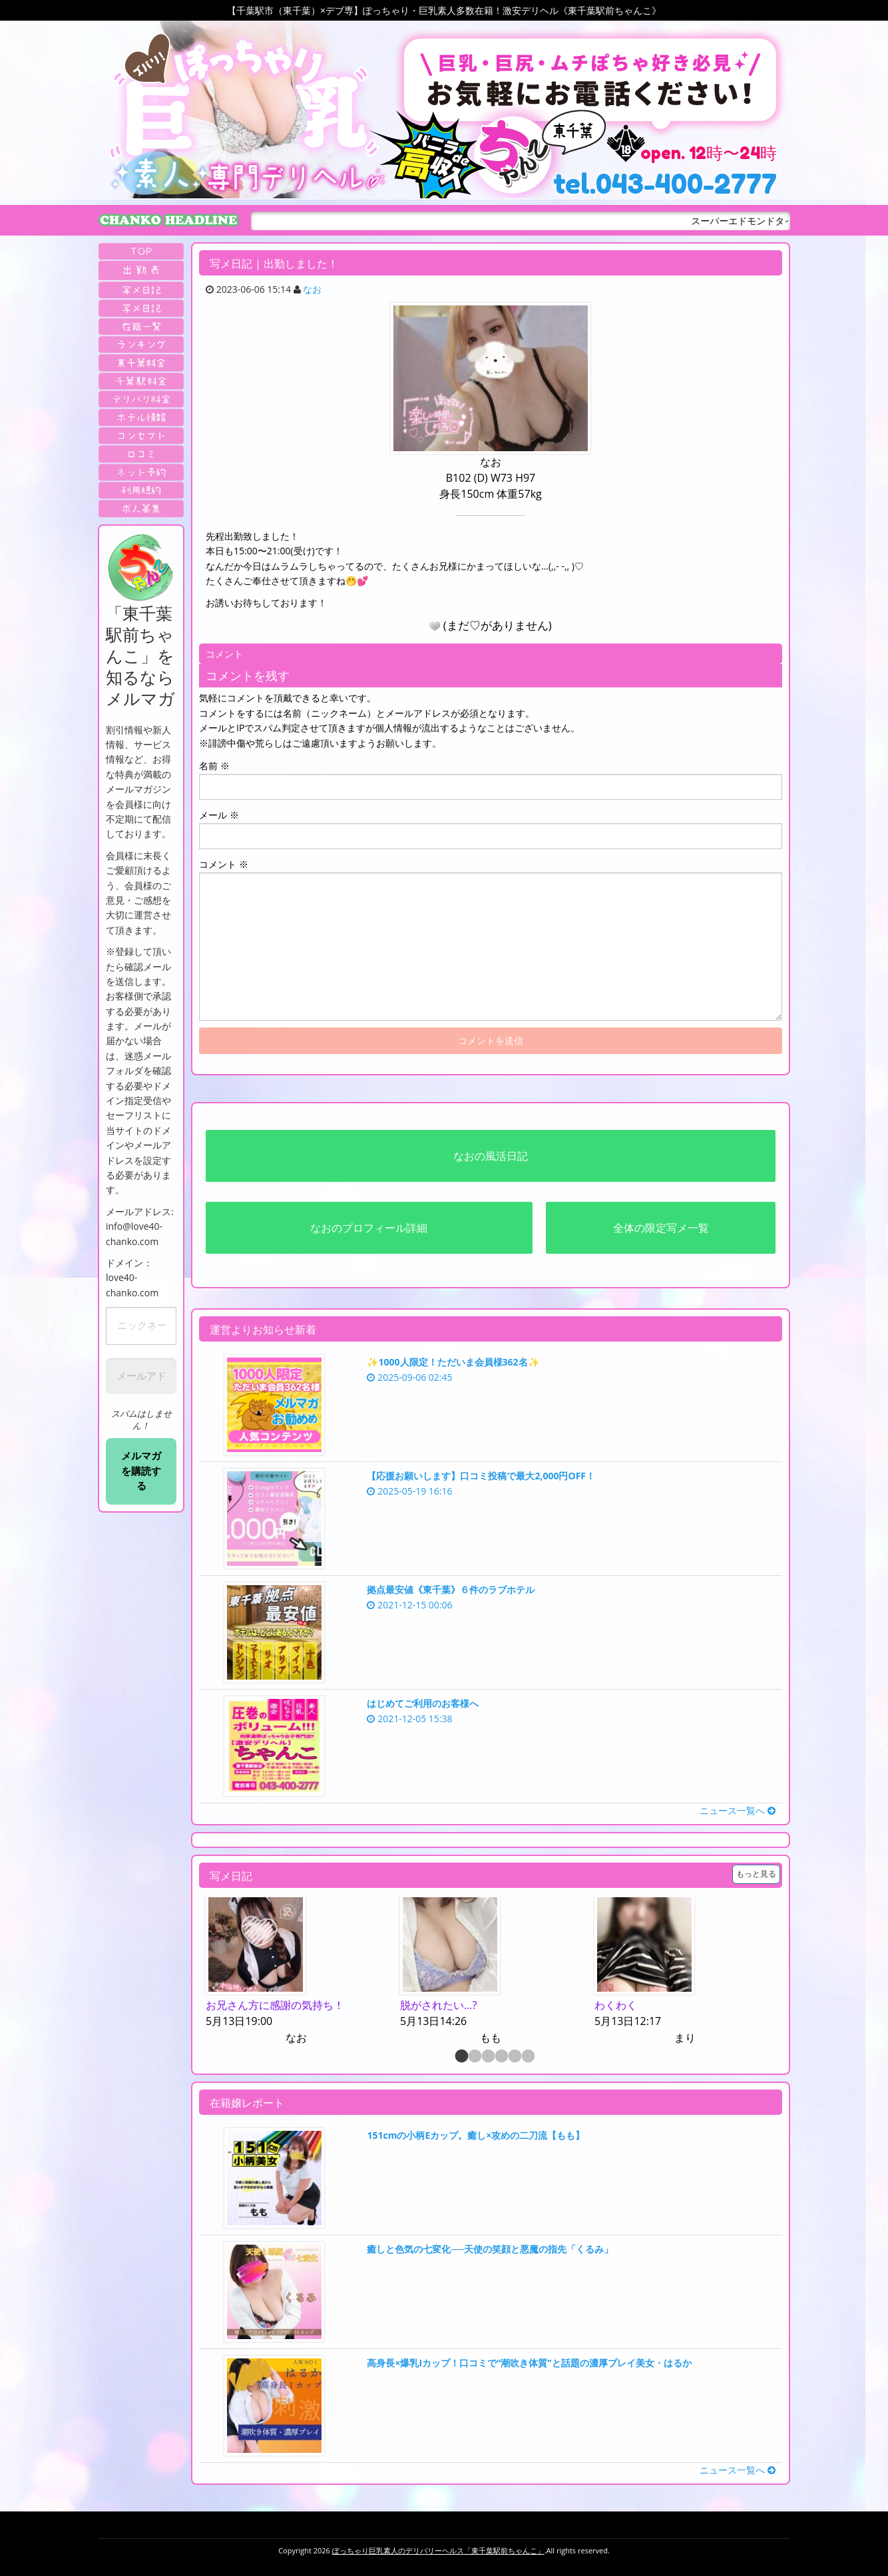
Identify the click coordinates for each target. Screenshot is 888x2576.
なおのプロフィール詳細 (368, 1227)
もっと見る (756, 1873)
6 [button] (527, 2057)
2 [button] (474, 2057)
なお (312, 289)
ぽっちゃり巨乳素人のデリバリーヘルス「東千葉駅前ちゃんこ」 (438, 2550)
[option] (296, 1971)
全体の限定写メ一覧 (661, 1227)
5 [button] (514, 2057)
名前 (214, 765)
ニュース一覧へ (738, 1810)
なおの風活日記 (490, 1156)
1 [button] (460, 2057)
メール (219, 815)
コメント (223, 864)
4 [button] (500, 2057)
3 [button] (487, 2057)
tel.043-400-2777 (665, 184)
